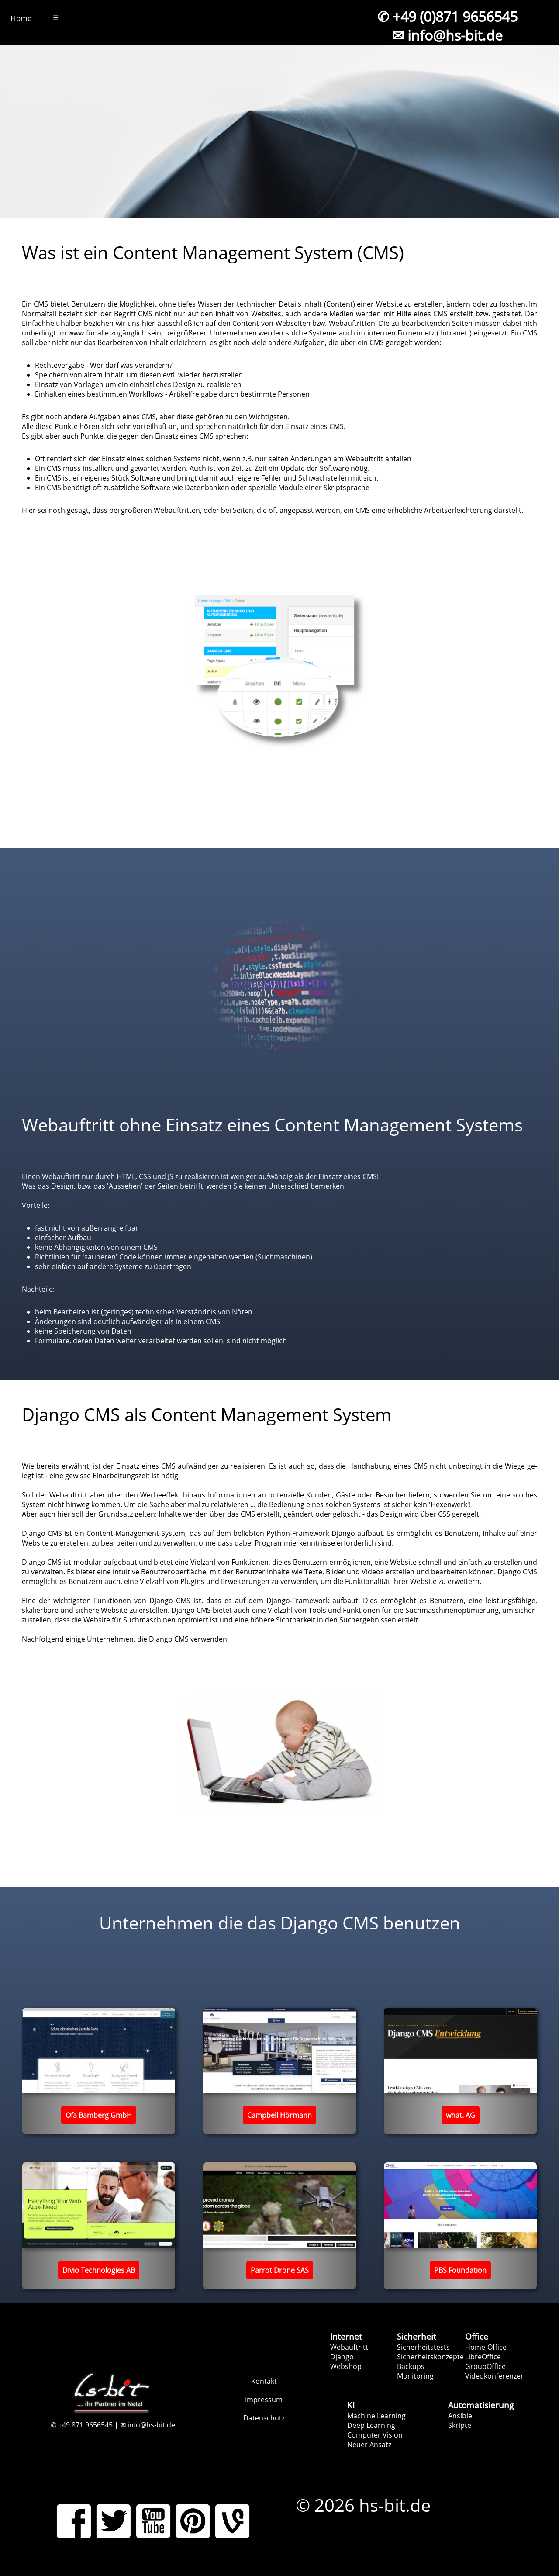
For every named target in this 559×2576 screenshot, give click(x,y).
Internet (346, 2336)
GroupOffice (485, 2366)
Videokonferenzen (495, 2376)
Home (21, 18)
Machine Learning (376, 2415)
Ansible (460, 2415)
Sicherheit (416, 2336)
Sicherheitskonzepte (430, 2357)
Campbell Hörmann (279, 2115)
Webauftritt (349, 2347)
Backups (410, 2366)
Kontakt (264, 2381)
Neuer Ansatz (369, 2444)
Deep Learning (371, 2425)
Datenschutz (264, 2418)
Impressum (264, 2399)
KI (351, 2405)
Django (342, 2357)
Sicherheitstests (423, 2347)
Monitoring (415, 2376)
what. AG (460, 2115)
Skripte (459, 2425)
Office (476, 2336)
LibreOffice (483, 2357)
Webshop (346, 2366)
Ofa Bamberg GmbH (99, 2115)
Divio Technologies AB (98, 2270)
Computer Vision (375, 2435)
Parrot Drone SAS (280, 2270)
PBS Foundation (460, 2270)
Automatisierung (481, 2405)
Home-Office (486, 2347)
